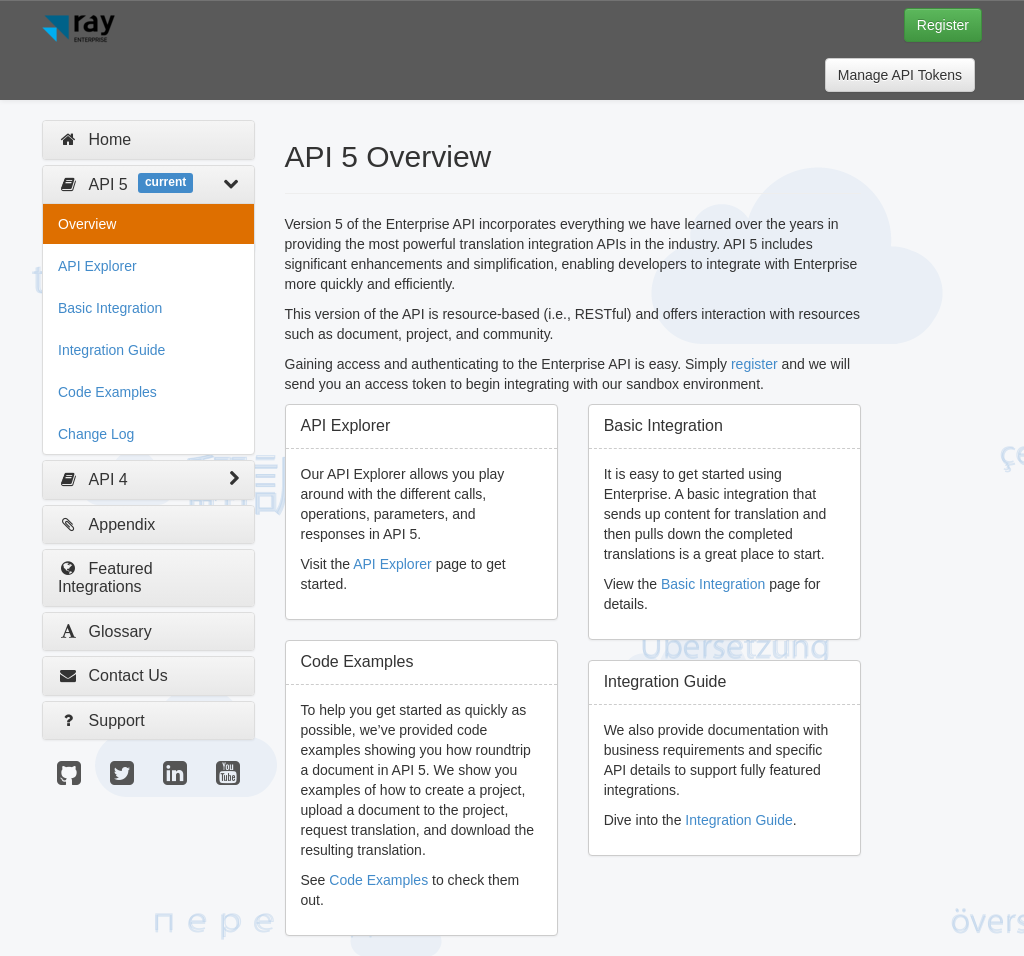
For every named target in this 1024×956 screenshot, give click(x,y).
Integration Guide (111, 350)
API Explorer (97, 266)
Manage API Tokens (900, 75)
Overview (87, 224)
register (754, 364)
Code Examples (107, 392)
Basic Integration (110, 308)
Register (943, 25)
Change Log (96, 434)
